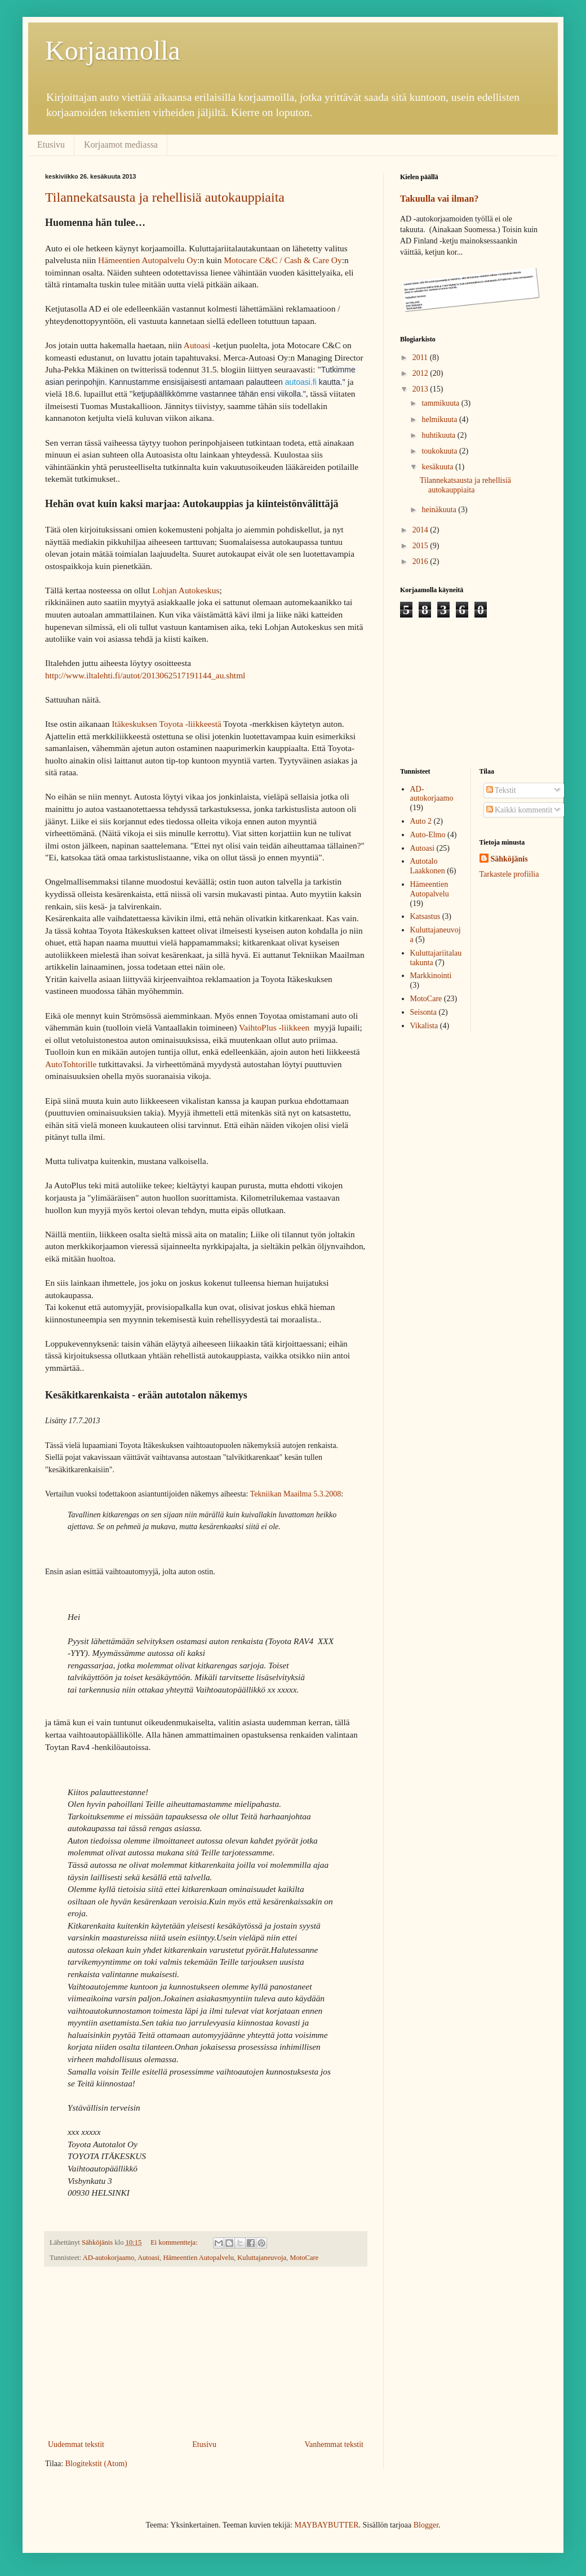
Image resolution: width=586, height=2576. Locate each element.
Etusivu (51, 144)
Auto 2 (421, 821)
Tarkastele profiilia (509, 874)
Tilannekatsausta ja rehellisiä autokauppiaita (165, 197)
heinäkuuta (439, 509)
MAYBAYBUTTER (326, 2525)
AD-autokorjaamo (109, 2258)
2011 (421, 357)
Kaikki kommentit (519, 810)
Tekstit (501, 790)
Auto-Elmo (428, 834)
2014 (421, 530)
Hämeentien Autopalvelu (198, 2258)
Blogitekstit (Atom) (96, 2463)
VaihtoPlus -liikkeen (274, 1027)
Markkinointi (431, 975)
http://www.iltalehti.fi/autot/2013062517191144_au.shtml (145, 675)
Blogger (426, 2525)
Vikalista (424, 1025)
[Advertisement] (205, 2352)
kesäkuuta (438, 467)
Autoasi (197, 345)
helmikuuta (440, 419)
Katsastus (425, 916)
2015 (421, 545)
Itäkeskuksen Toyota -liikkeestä (166, 724)
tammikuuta (441, 403)
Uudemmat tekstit (76, 2444)
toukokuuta (440, 451)
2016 (421, 561)
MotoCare (304, 2258)
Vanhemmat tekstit (333, 2444)
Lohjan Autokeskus (185, 590)
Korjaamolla (112, 50)
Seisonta (423, 1012)
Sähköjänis (509, 859)
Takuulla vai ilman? (439, 198)
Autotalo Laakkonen (427, 866)
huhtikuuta (439, 435)
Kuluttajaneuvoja (261, 2258)
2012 (421, 373)
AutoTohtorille (70, 1064)
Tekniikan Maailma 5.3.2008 (294, 1494)
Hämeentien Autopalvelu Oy (147, 260)
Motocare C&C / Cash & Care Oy (282, 260)
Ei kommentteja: (174, 2242)
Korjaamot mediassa (121, 144)
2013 (421, 389)
